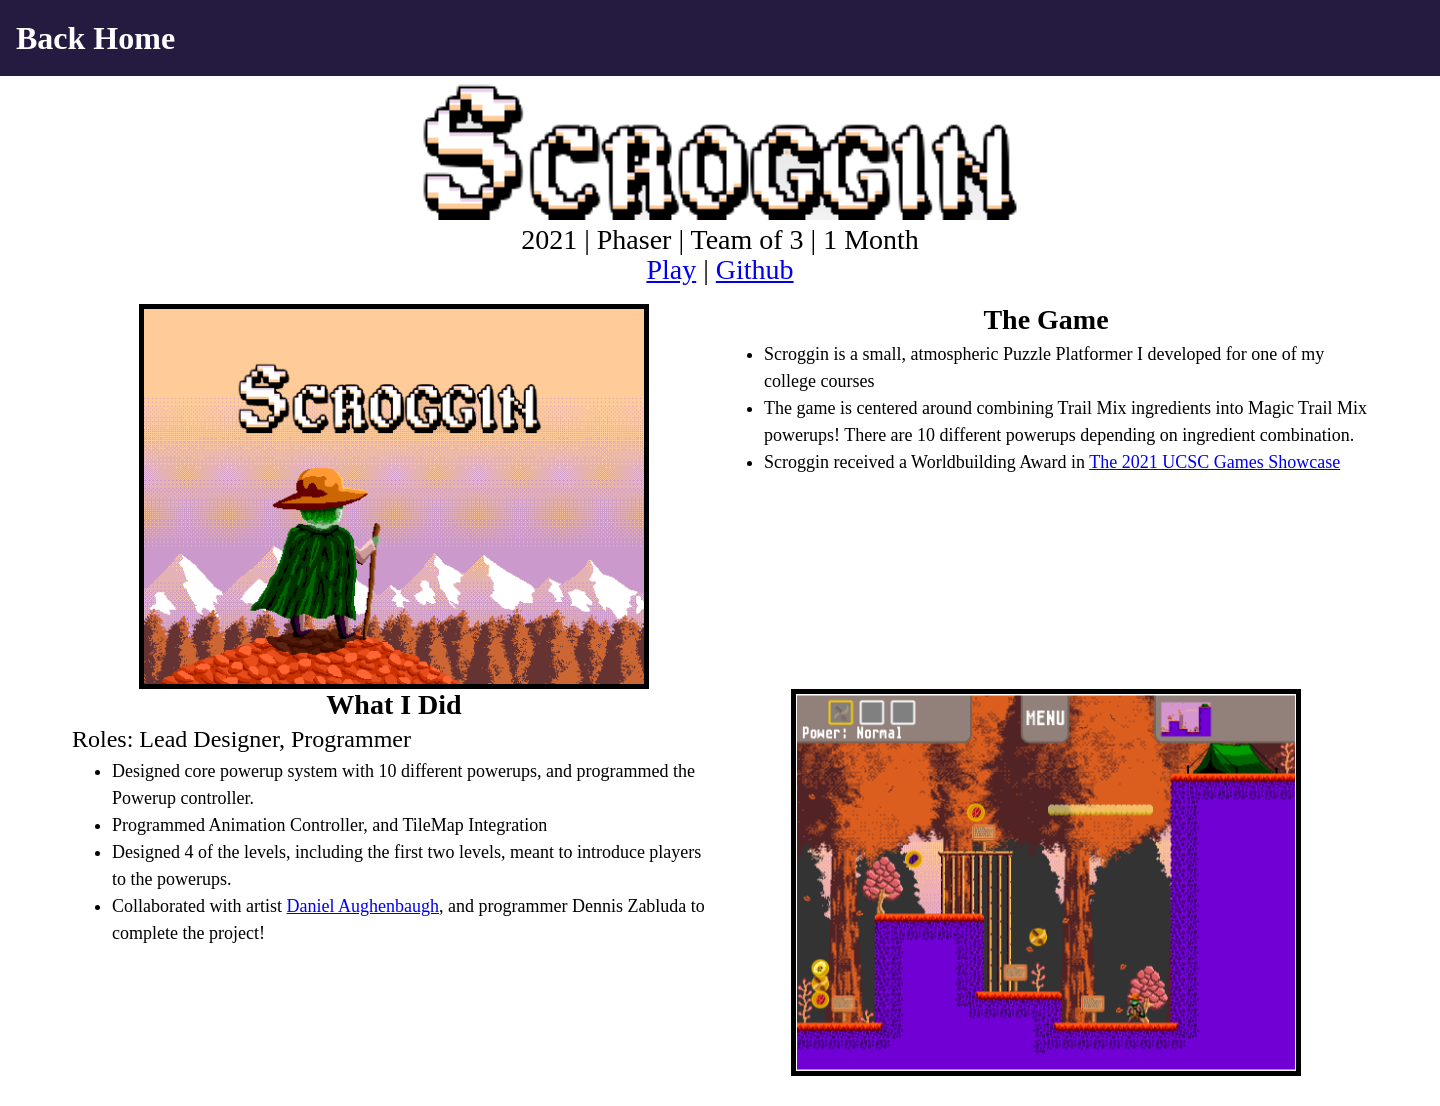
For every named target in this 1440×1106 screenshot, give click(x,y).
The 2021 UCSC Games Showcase (1214, 462)
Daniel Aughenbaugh (362, 906)
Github (755, 269)
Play (671, 269)
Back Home (95, 38)
